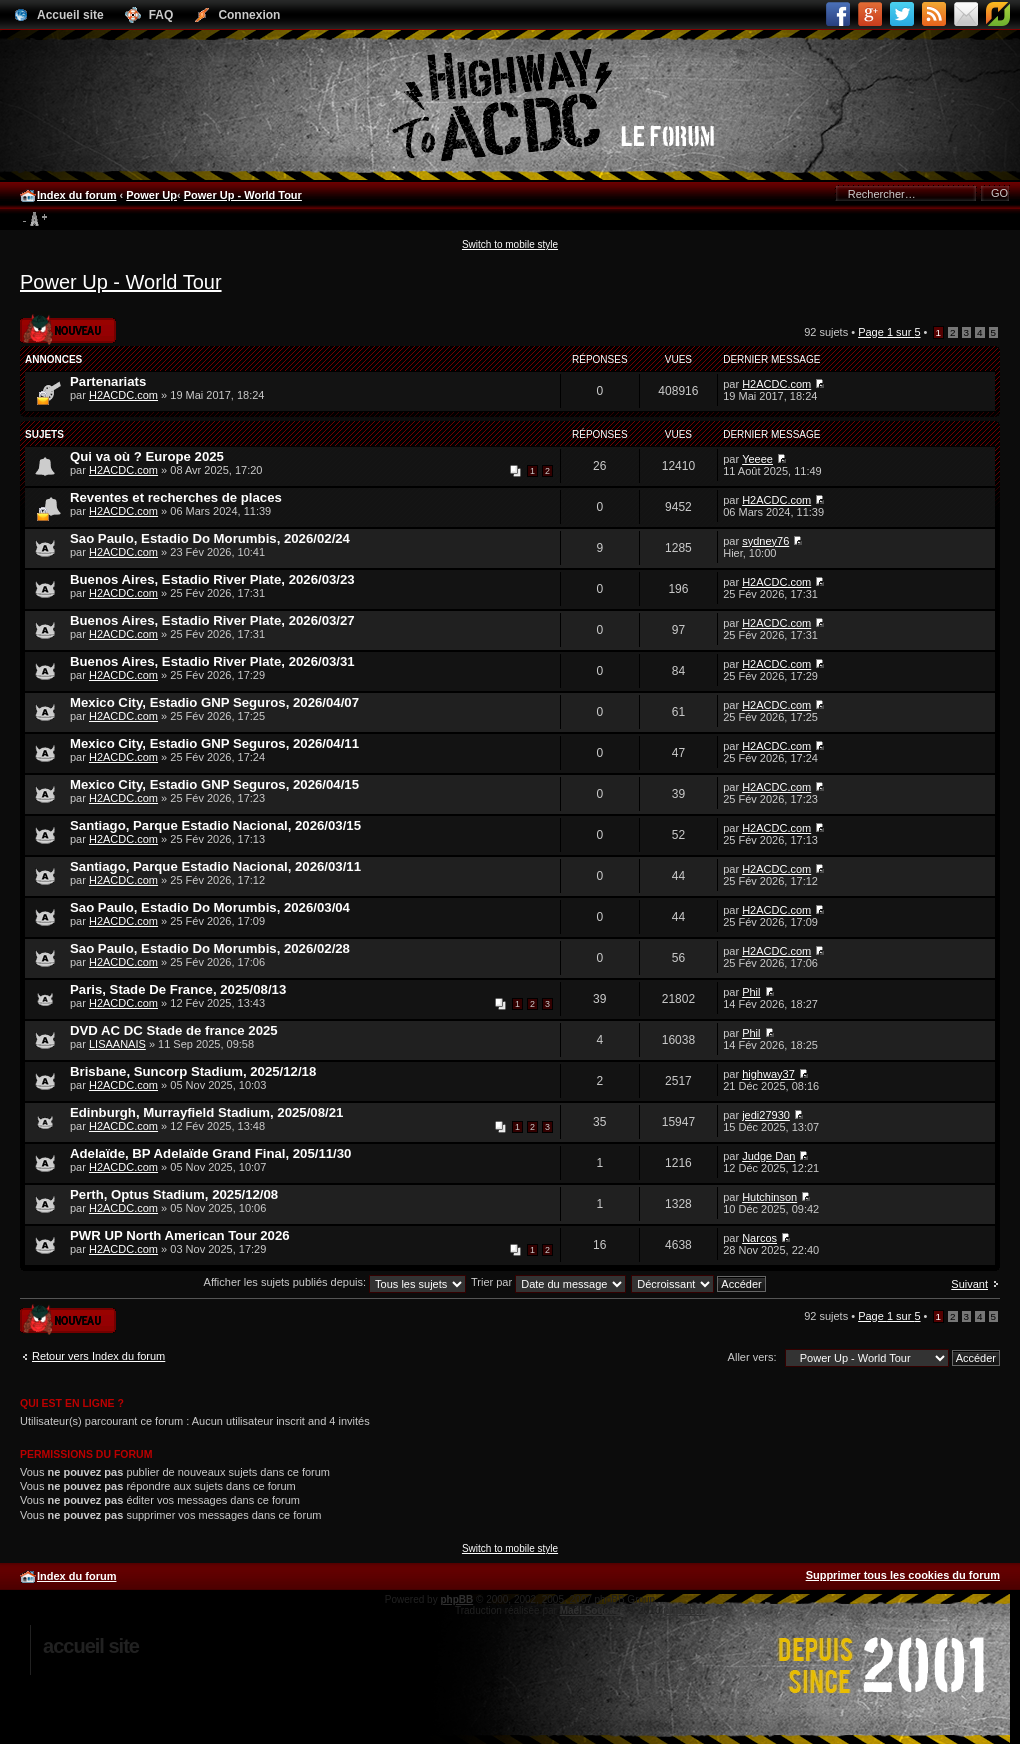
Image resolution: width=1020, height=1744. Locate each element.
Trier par (548, 1282)
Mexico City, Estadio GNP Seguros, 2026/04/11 (214, 743)
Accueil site (91, 1646)
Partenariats (108, 381)
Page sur (889, 332)
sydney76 (765, 541)
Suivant (969, 1284)
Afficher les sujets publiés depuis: (335, 1282)
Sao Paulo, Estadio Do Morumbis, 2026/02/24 (210, 538)
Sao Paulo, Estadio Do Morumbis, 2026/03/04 (210, 907)
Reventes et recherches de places (176, 497)
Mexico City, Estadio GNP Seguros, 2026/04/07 (214, 702)
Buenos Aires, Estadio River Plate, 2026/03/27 (212, 620)
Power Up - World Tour (243, 195)
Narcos (759, 1238)
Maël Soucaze (593, 1610)
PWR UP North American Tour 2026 (180, 1235)
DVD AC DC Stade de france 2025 (174, 1030)
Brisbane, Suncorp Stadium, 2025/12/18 (193, 1071)
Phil (751, 992)
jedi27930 (766, 1115)
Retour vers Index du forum (98, 1356)
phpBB (456, 1599)
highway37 (768, 1074)
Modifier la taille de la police (34, 220)
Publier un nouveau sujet (68, 328)
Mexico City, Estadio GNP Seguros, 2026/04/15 (214, 784)
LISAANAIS (117, 1044)
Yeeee (757, 459)
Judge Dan (768, 1156)
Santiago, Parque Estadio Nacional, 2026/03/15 (215, 825)
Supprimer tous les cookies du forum (903, 1575)
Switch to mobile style (510, 244)
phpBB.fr (684, 1610)
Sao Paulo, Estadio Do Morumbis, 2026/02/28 (210, 948)
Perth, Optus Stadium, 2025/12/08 (174, 1194)
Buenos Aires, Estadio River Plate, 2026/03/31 (212, 661)
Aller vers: (752, 1357)
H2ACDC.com (123, 395)
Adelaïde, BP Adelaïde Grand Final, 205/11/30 (210, 1153)
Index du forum (76, 195)
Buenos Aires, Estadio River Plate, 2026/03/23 (212, 579)
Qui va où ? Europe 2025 (147, 456)
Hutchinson (769, 1197)
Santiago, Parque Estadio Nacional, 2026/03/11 (215, 866)
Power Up (151, 195)
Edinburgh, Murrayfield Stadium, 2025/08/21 (206, 1112)
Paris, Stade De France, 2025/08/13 (178, 989)
